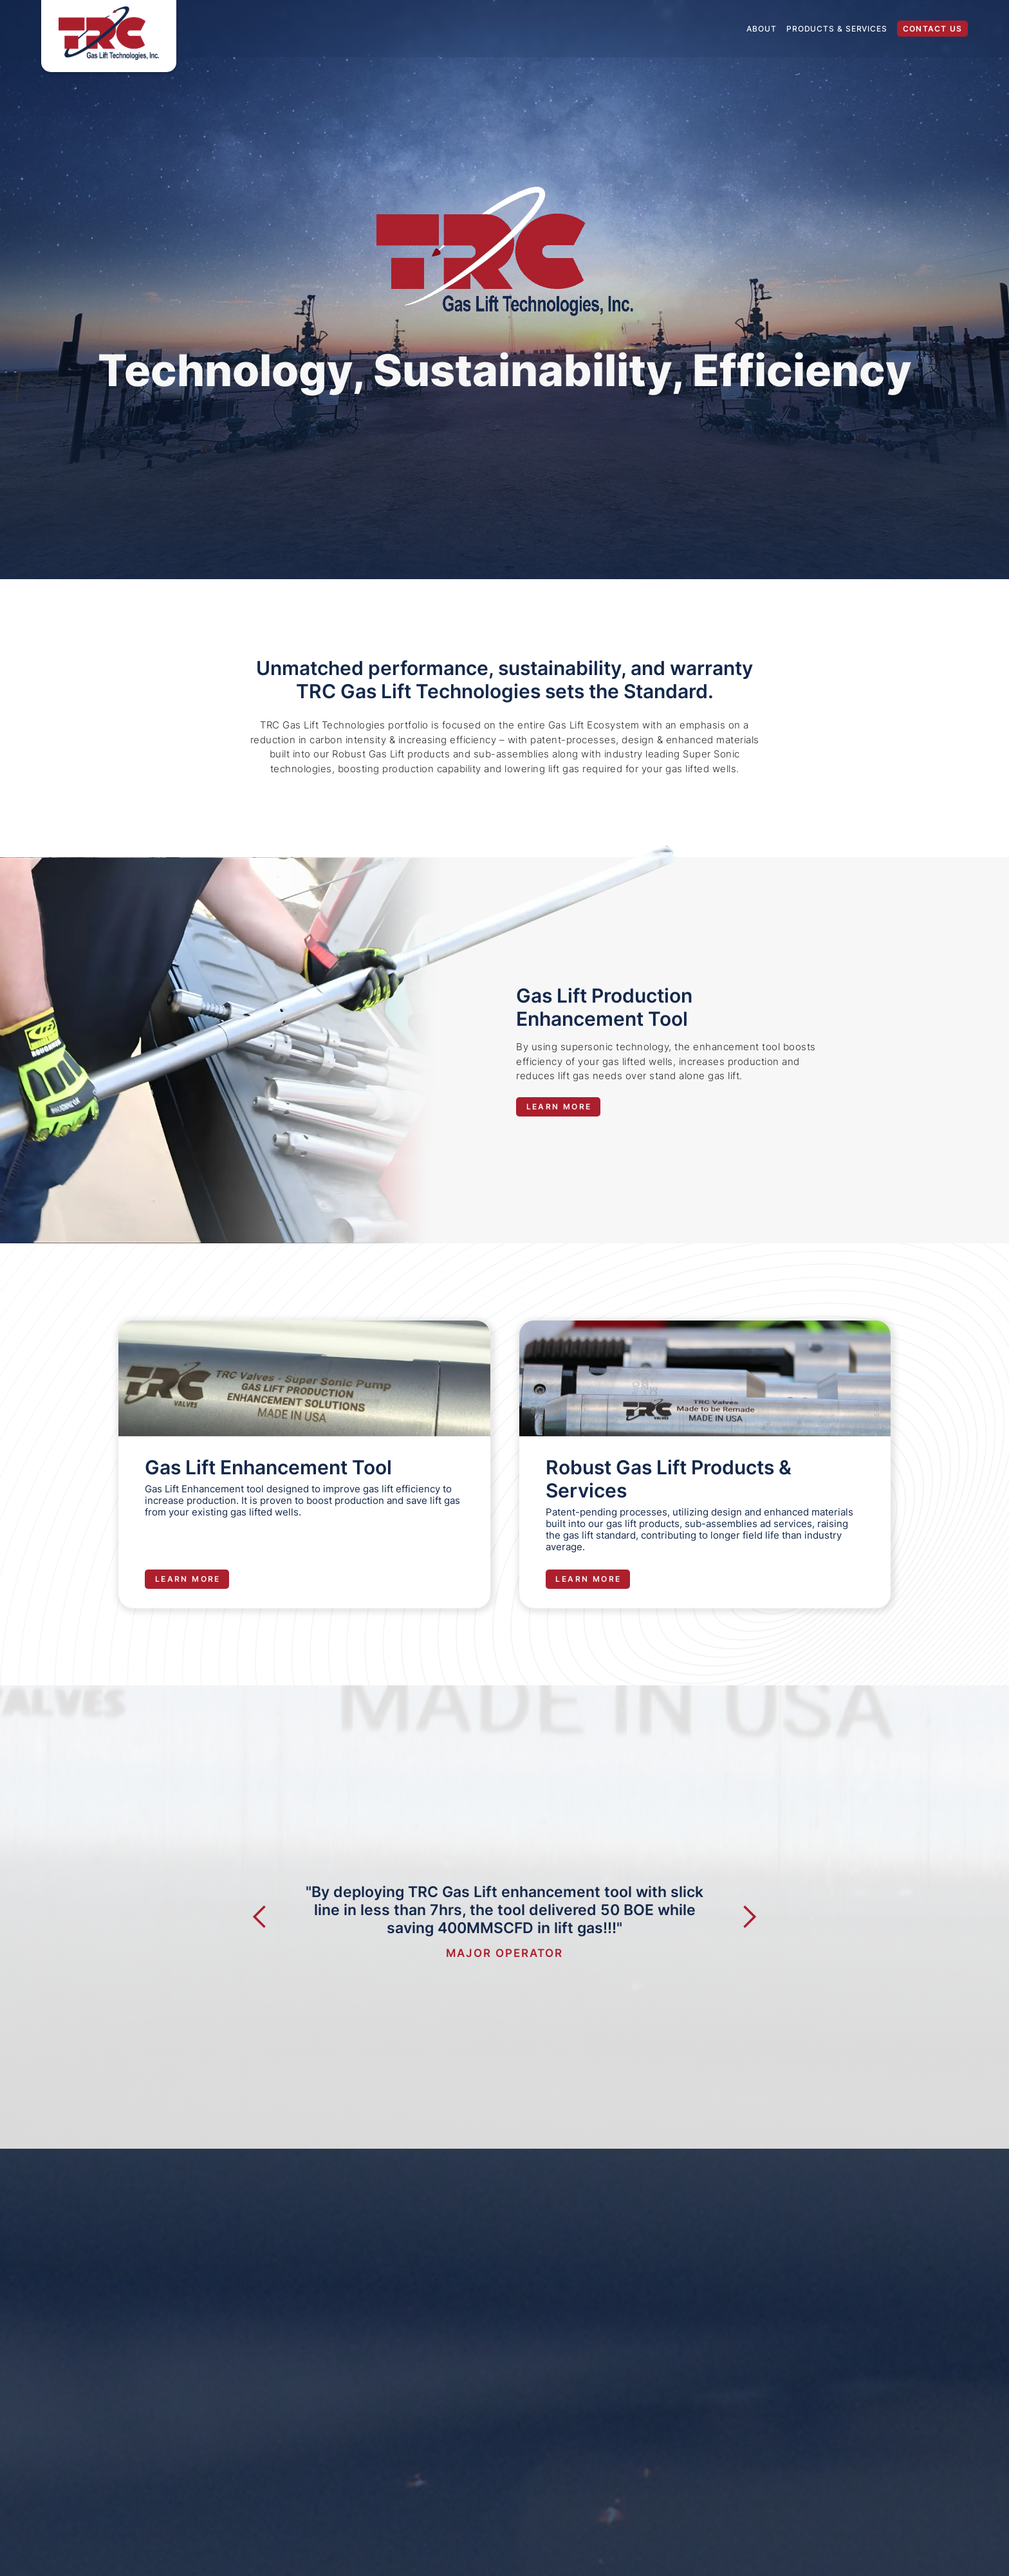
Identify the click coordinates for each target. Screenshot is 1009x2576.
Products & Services (836, 28)
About (761, 28)
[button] (273, 1977)
